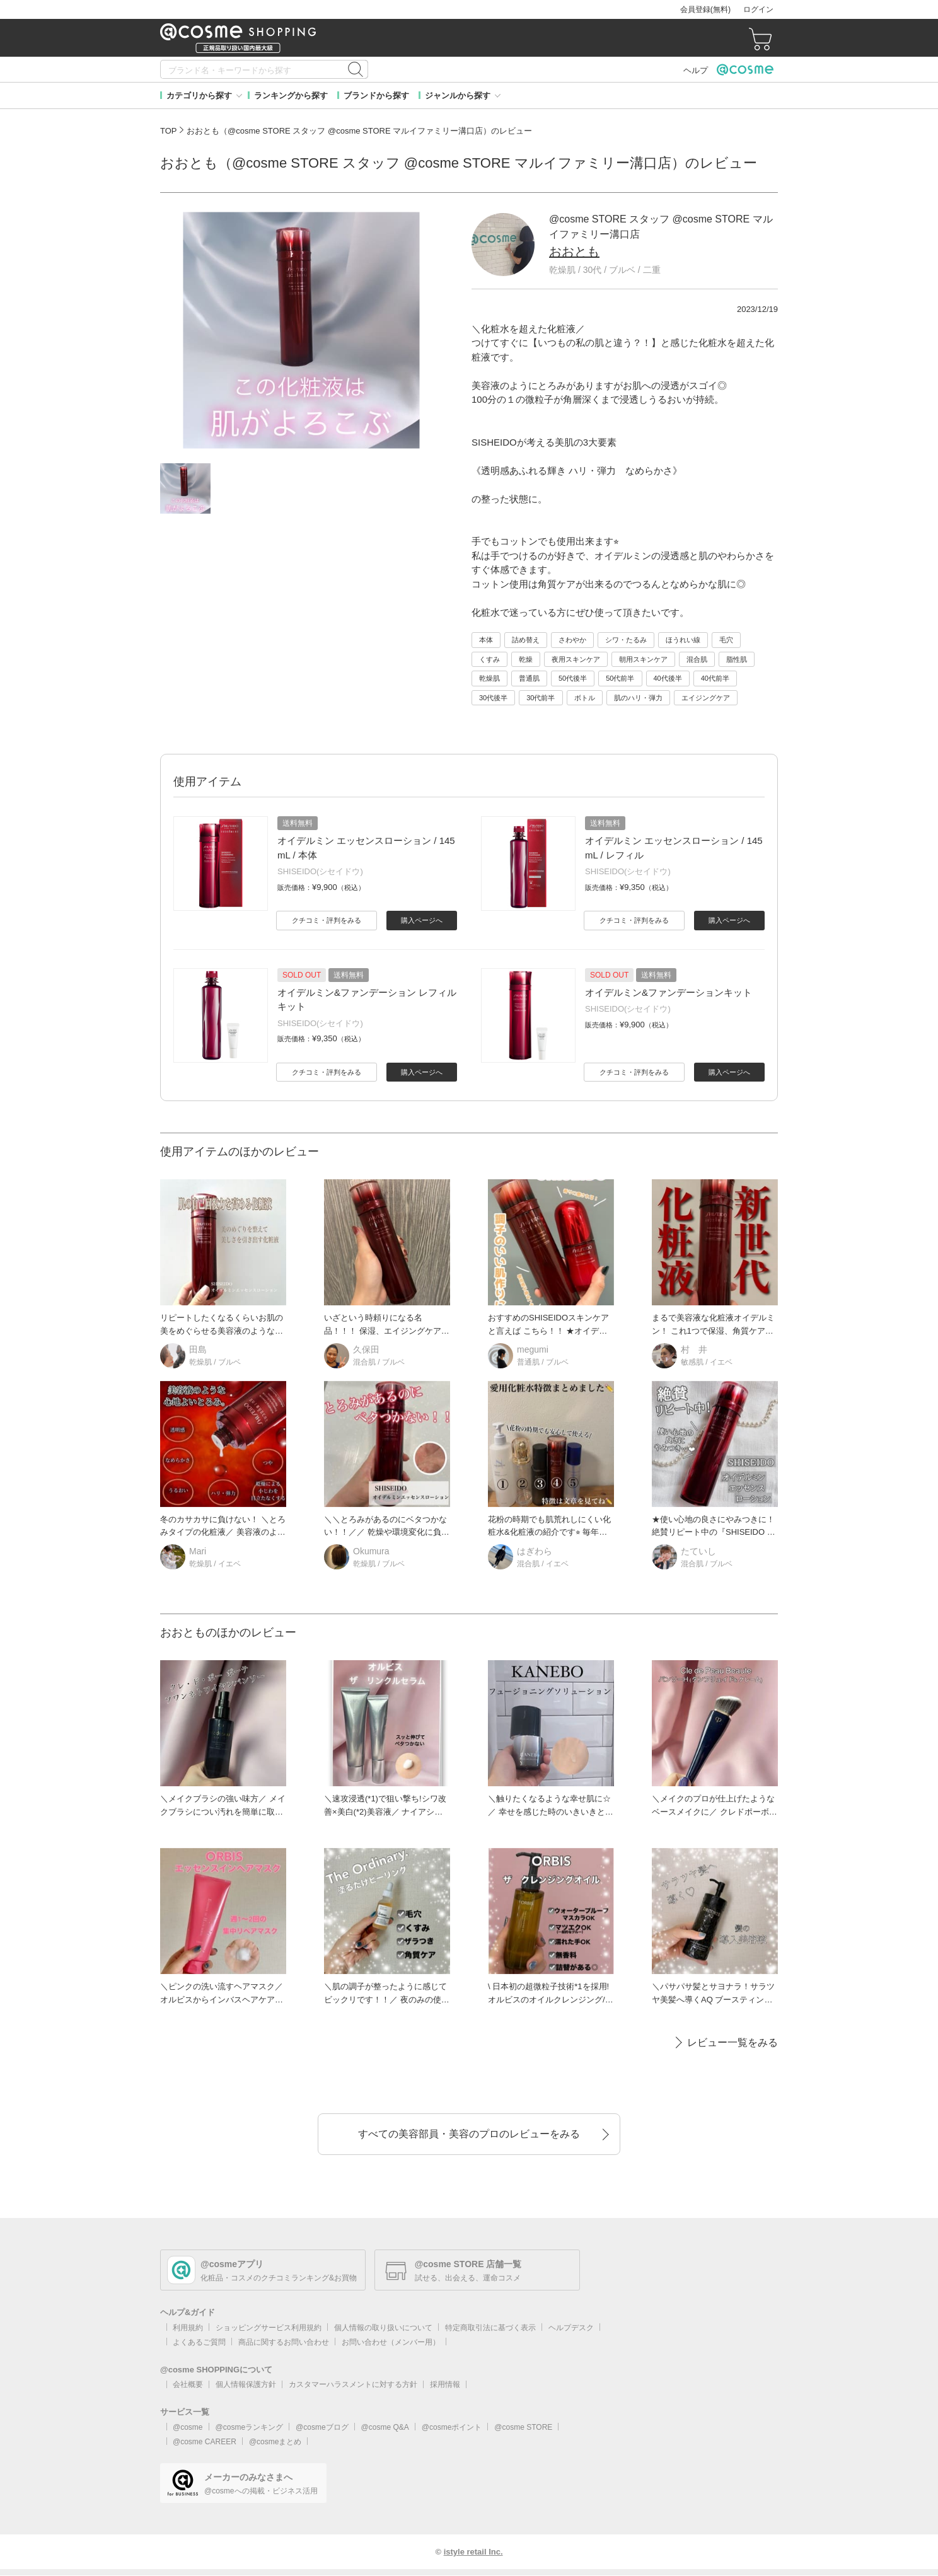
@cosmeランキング (250, 2427)
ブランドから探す (376, 95)
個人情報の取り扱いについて (383, 2327)
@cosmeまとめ (275, 2441)
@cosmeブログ (322, 2427)
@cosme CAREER (204, 2441)
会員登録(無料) (705, 9)
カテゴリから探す (199, 95)
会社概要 (188, 2384)
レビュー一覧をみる (732, 2042)
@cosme (188, 2427)
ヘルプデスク (571, 2327)
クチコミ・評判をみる (326, 920)
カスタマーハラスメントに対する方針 (353, 2384)
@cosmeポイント (452, 2427)
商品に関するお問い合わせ (283, 2342)
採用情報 (445, 2384)
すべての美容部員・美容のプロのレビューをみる (469, 2133)
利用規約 (188, 2327)
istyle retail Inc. (473, 2551)
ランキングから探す (291, 95)
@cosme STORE (523, 2427)
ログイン (758, 9)
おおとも (574, 251)
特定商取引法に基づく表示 (490, 2327)
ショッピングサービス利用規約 (268, 2327)
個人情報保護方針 (246, 2384)
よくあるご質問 (199, 2342)
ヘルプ (695, 70)
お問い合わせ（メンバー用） (391, 2342)
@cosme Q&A (385, 2427)
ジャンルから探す (457, 95)
